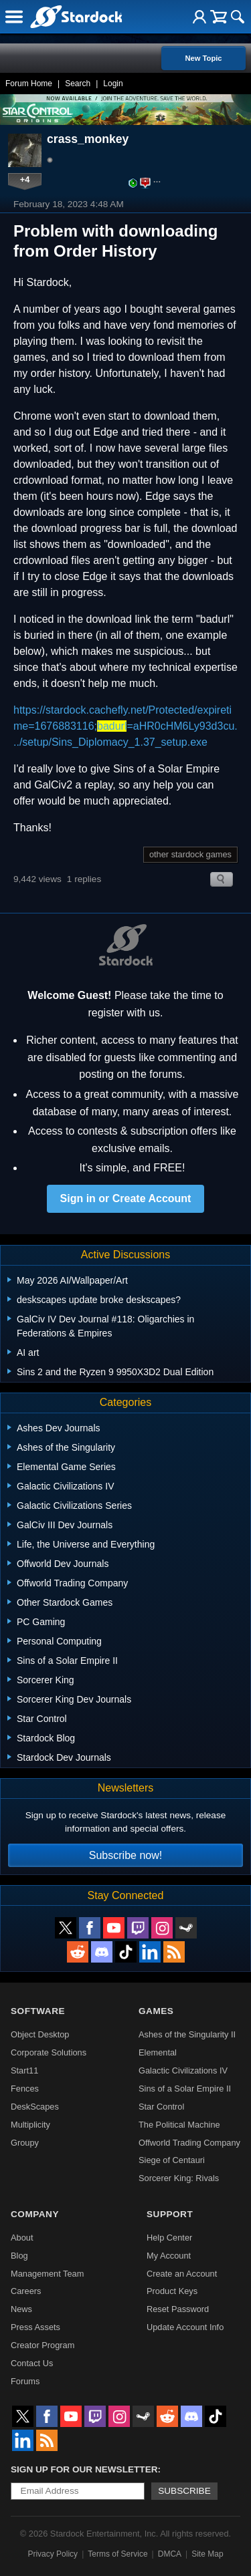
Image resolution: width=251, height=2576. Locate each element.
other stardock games (190, 854)
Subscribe (184, 2491)
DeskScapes (35, 2107)
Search (77, 83)
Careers (26, 2291)
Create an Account (182, 2274)
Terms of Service (117, 2554)
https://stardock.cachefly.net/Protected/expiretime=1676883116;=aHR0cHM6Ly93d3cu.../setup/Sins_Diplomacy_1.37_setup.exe (125, 726)
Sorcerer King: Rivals (179, 2178)
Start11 (24, 2070)
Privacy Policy (52, 2554)
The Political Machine (179, 2125)
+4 (25, 179)
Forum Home (28, 83)
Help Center (169, 2238)
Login (112, 83)
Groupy (25, 2143)
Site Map (207, 2554)
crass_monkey (88, 139)
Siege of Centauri (172, 2160)
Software (38, 2011)
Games (156, 2011)
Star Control (161, 2107)
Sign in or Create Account (125, 1198)
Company (35, 2214)
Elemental (158, 2052)
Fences (25, 2089)
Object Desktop (40, 2034)
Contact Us (32, 2363)
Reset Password (178, 2309)
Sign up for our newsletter (84, 2469)
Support (170, 2214)
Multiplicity (30, 2125)
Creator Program (42, 2345)
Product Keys (172, 2291)
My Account (169, 2256)
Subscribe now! (125, 1855)
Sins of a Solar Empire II (185, 2089)
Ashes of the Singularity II (187, 2034)
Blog (19, 2256)
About (22, 2238)
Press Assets (35, 2327)
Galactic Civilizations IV (183, 2070)
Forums (25, 2381)
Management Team (47, 2274)
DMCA (169, 2554)
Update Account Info (185, 2327)
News (21, 2309)
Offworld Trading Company (189, 2143)
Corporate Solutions (48, 2052)
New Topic (203, 58)
